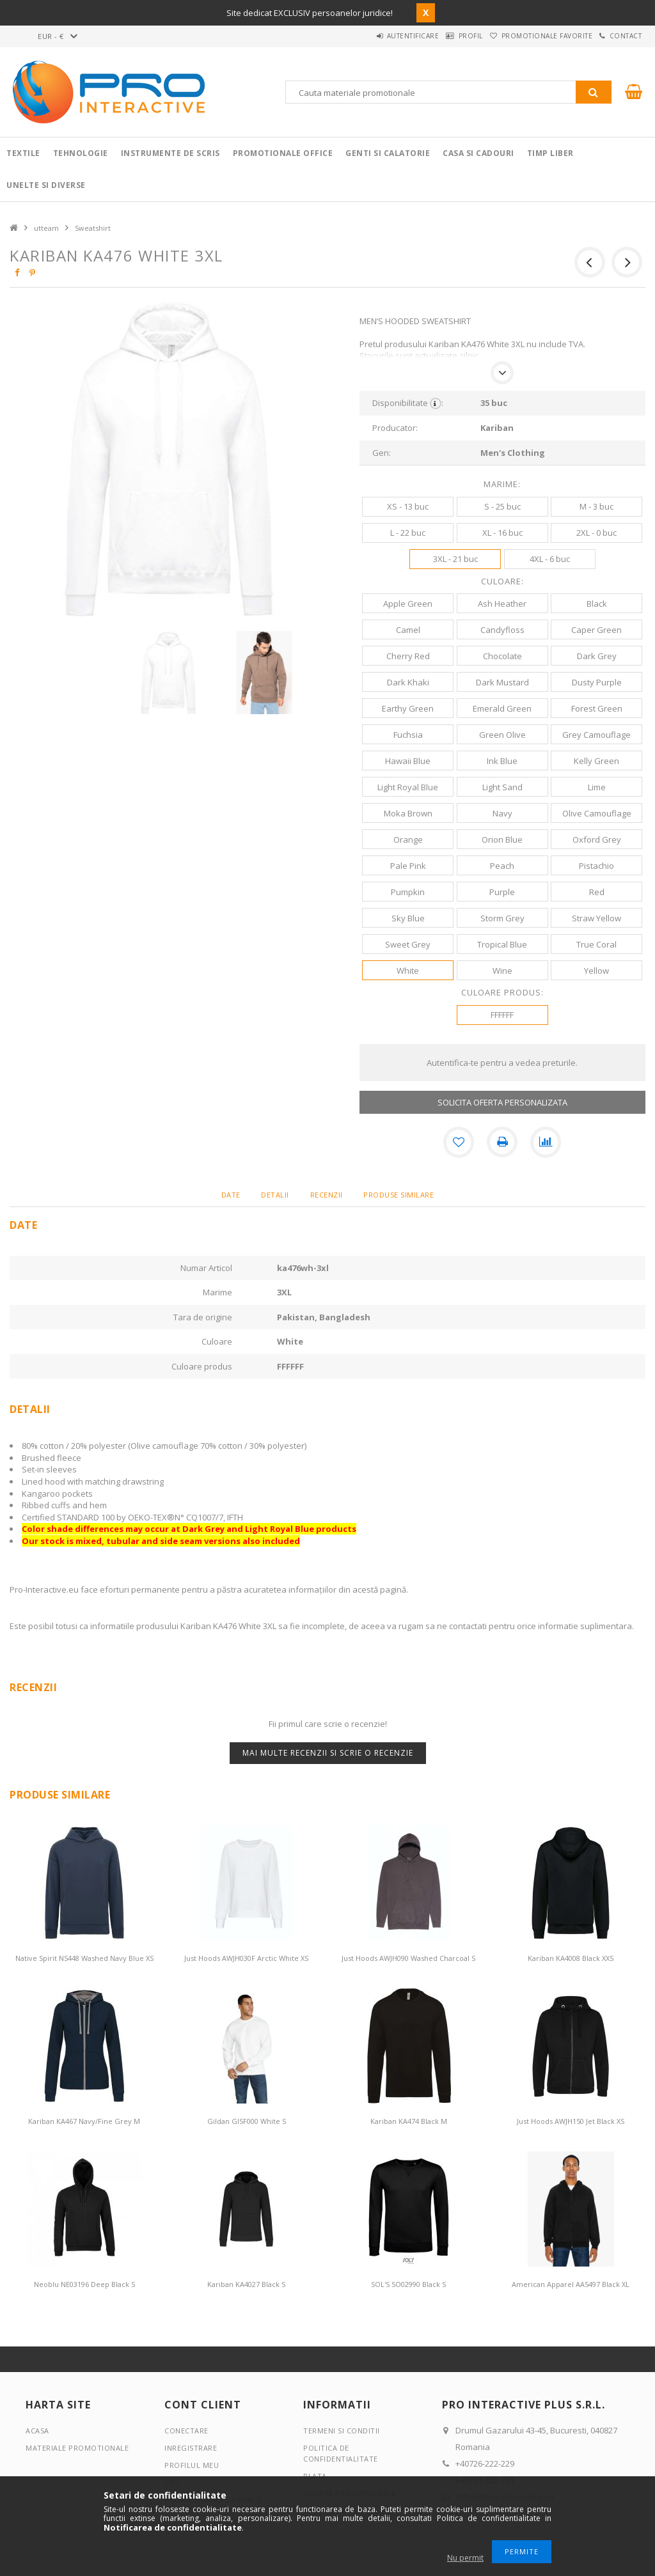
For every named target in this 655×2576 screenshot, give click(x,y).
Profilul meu (191, 2465)
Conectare (186, 2430)
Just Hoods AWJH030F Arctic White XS (246, 1958)
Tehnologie (80, 153)
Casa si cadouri (478, 153)
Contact (619, 35)
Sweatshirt (93, 228)
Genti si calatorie (387, 153)
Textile (23, 153)
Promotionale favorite (528, 35)
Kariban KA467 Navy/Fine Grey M (84, 2121)
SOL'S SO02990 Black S (408, 2284)
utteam (46, 228)
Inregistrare (190, 2448)
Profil (441, 35)
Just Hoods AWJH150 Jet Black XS (570, 2121)
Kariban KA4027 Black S (246, 2284)
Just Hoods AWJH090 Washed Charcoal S (408, 1958)
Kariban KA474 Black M (408, 2121)
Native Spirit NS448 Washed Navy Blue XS (84, 1958)
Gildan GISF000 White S (246, 2121)
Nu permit (465, 2557)
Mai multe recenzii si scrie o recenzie (327, 1752)
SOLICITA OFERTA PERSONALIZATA (502, 1102)
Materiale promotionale (77, 2448)
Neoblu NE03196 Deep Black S (84, 2284)
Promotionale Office (283, 153)
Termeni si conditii (341, 2430)
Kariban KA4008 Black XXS (570, 1958)
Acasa (37, 2430)
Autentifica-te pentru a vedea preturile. (502, 1062)
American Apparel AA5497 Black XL (570, 2284)
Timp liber (550, 153)
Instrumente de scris (170, 153)
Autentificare (371, 35)
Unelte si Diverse (46, 185)
